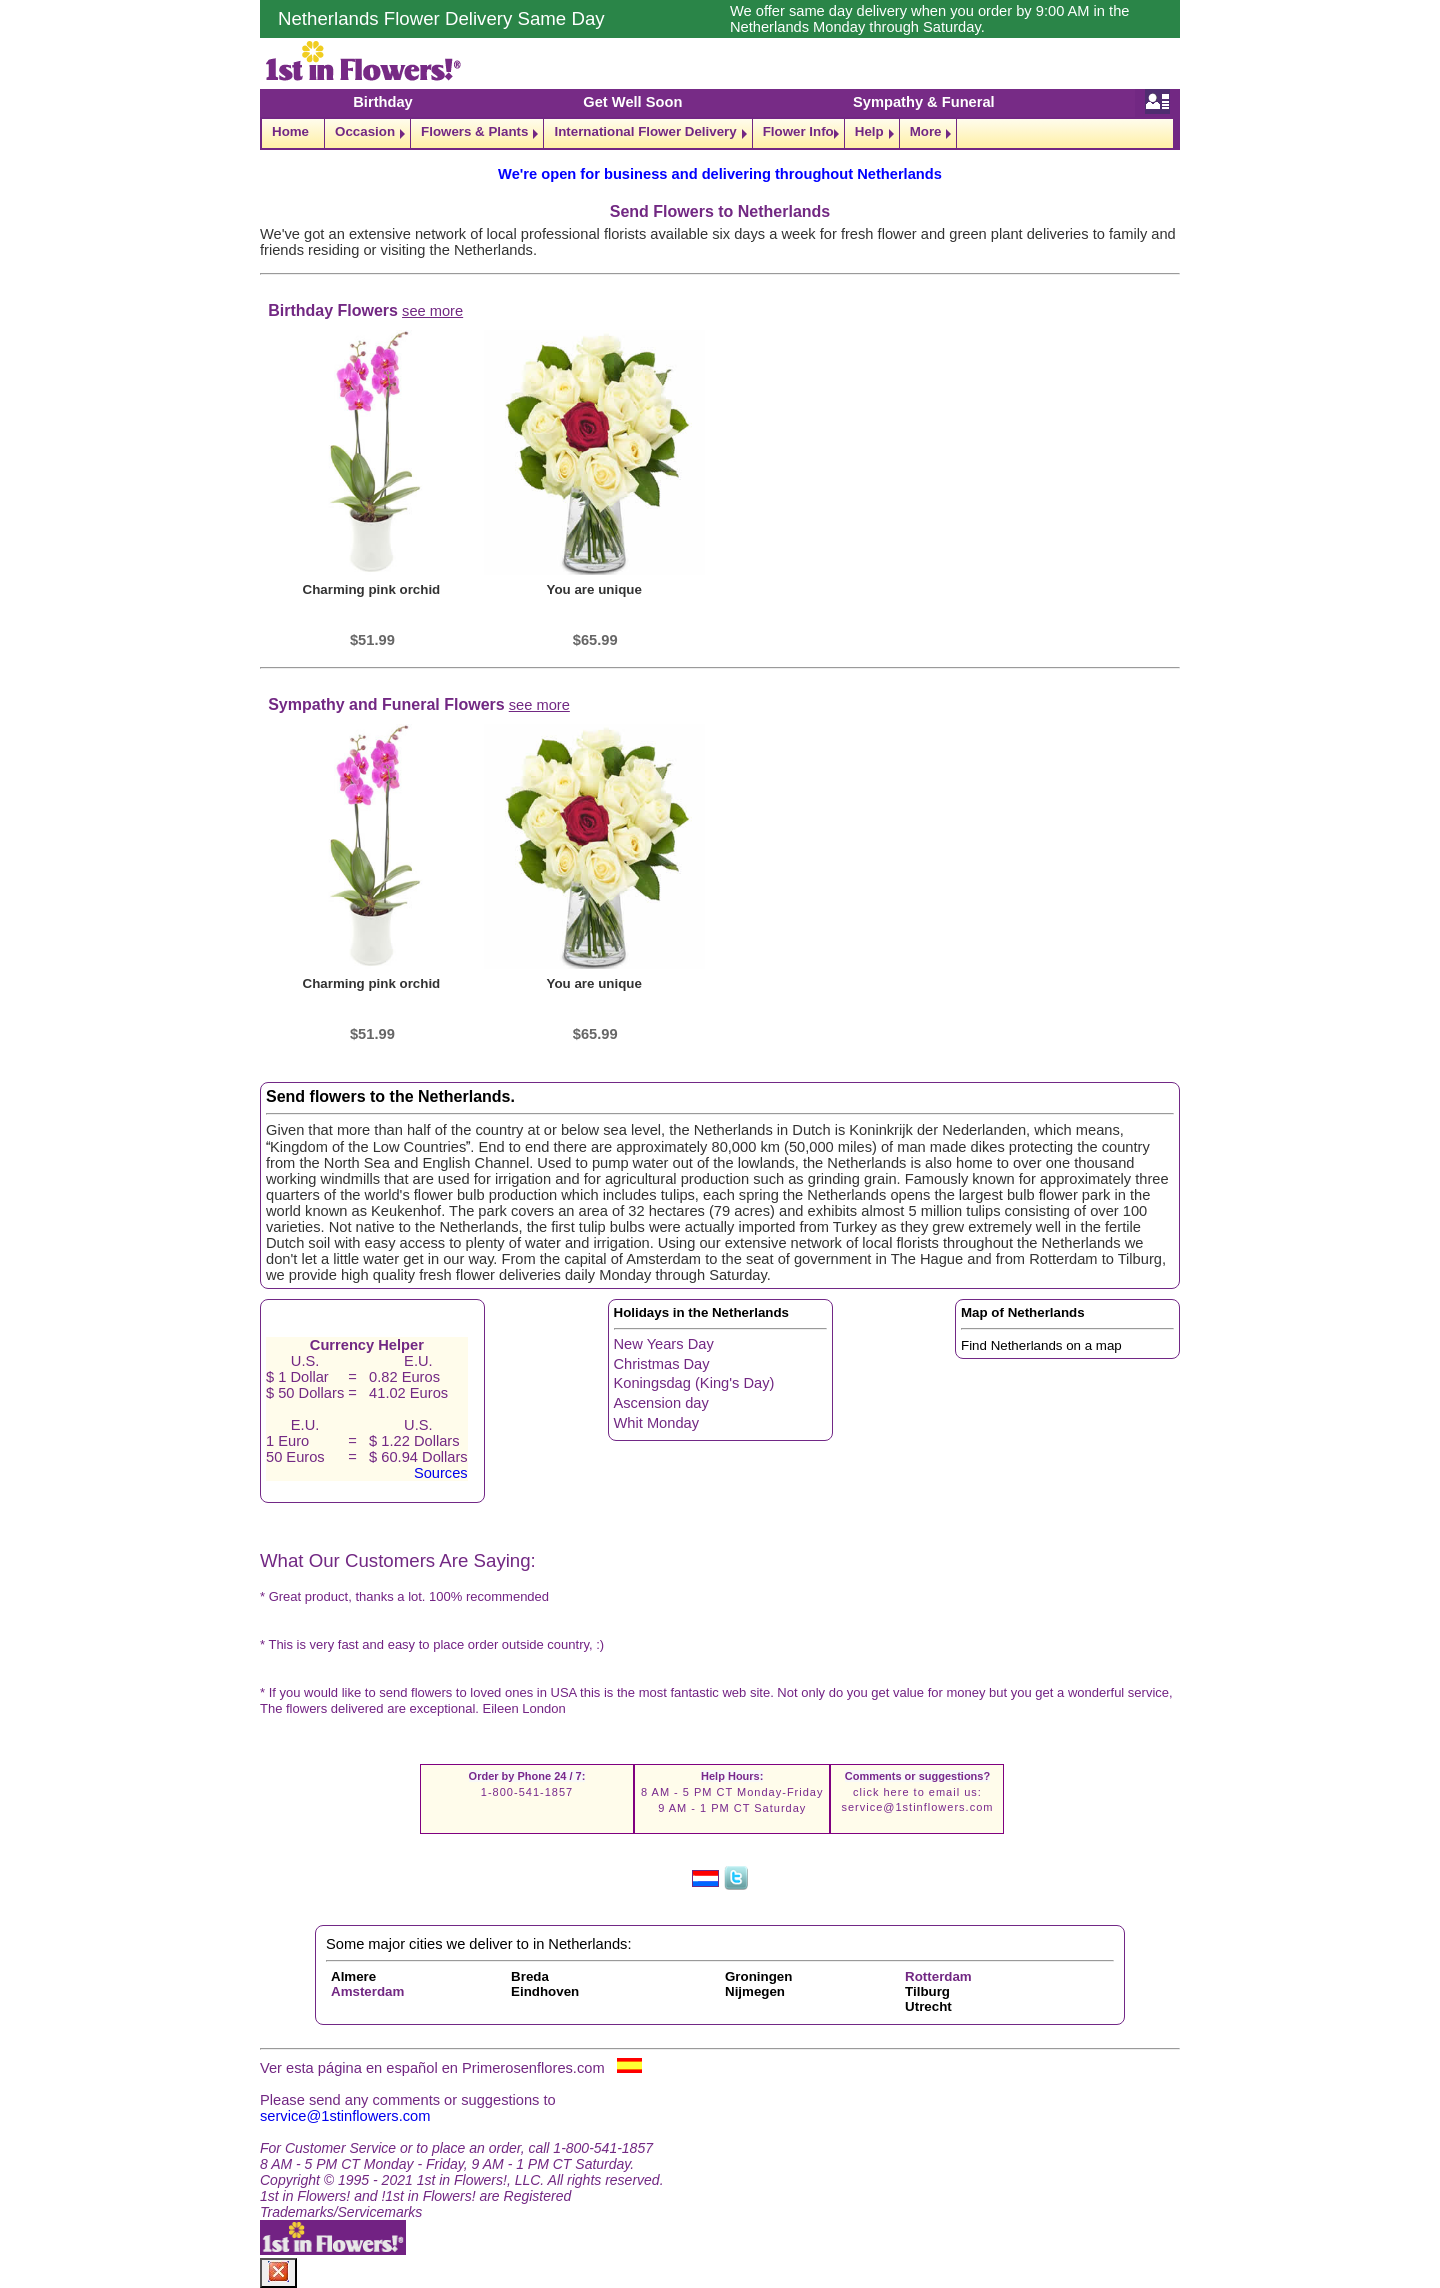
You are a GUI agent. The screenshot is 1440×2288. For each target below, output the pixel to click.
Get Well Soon (632, 102)
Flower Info (798, 131)
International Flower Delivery (645, 131)
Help (869, 131)
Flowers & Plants (474, 131)
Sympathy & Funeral (924, 102)
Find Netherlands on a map (1041, 1345)
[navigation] (720, 133)
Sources (441, 1473)
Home (290, 131)
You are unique (594, 589)
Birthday (382, 102)
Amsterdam (367, 1991)
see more (432, 311)
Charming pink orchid (372, 589)
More (926, 131)
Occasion (365, 131)
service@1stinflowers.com (917, 1807)
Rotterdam (938, 1976)
